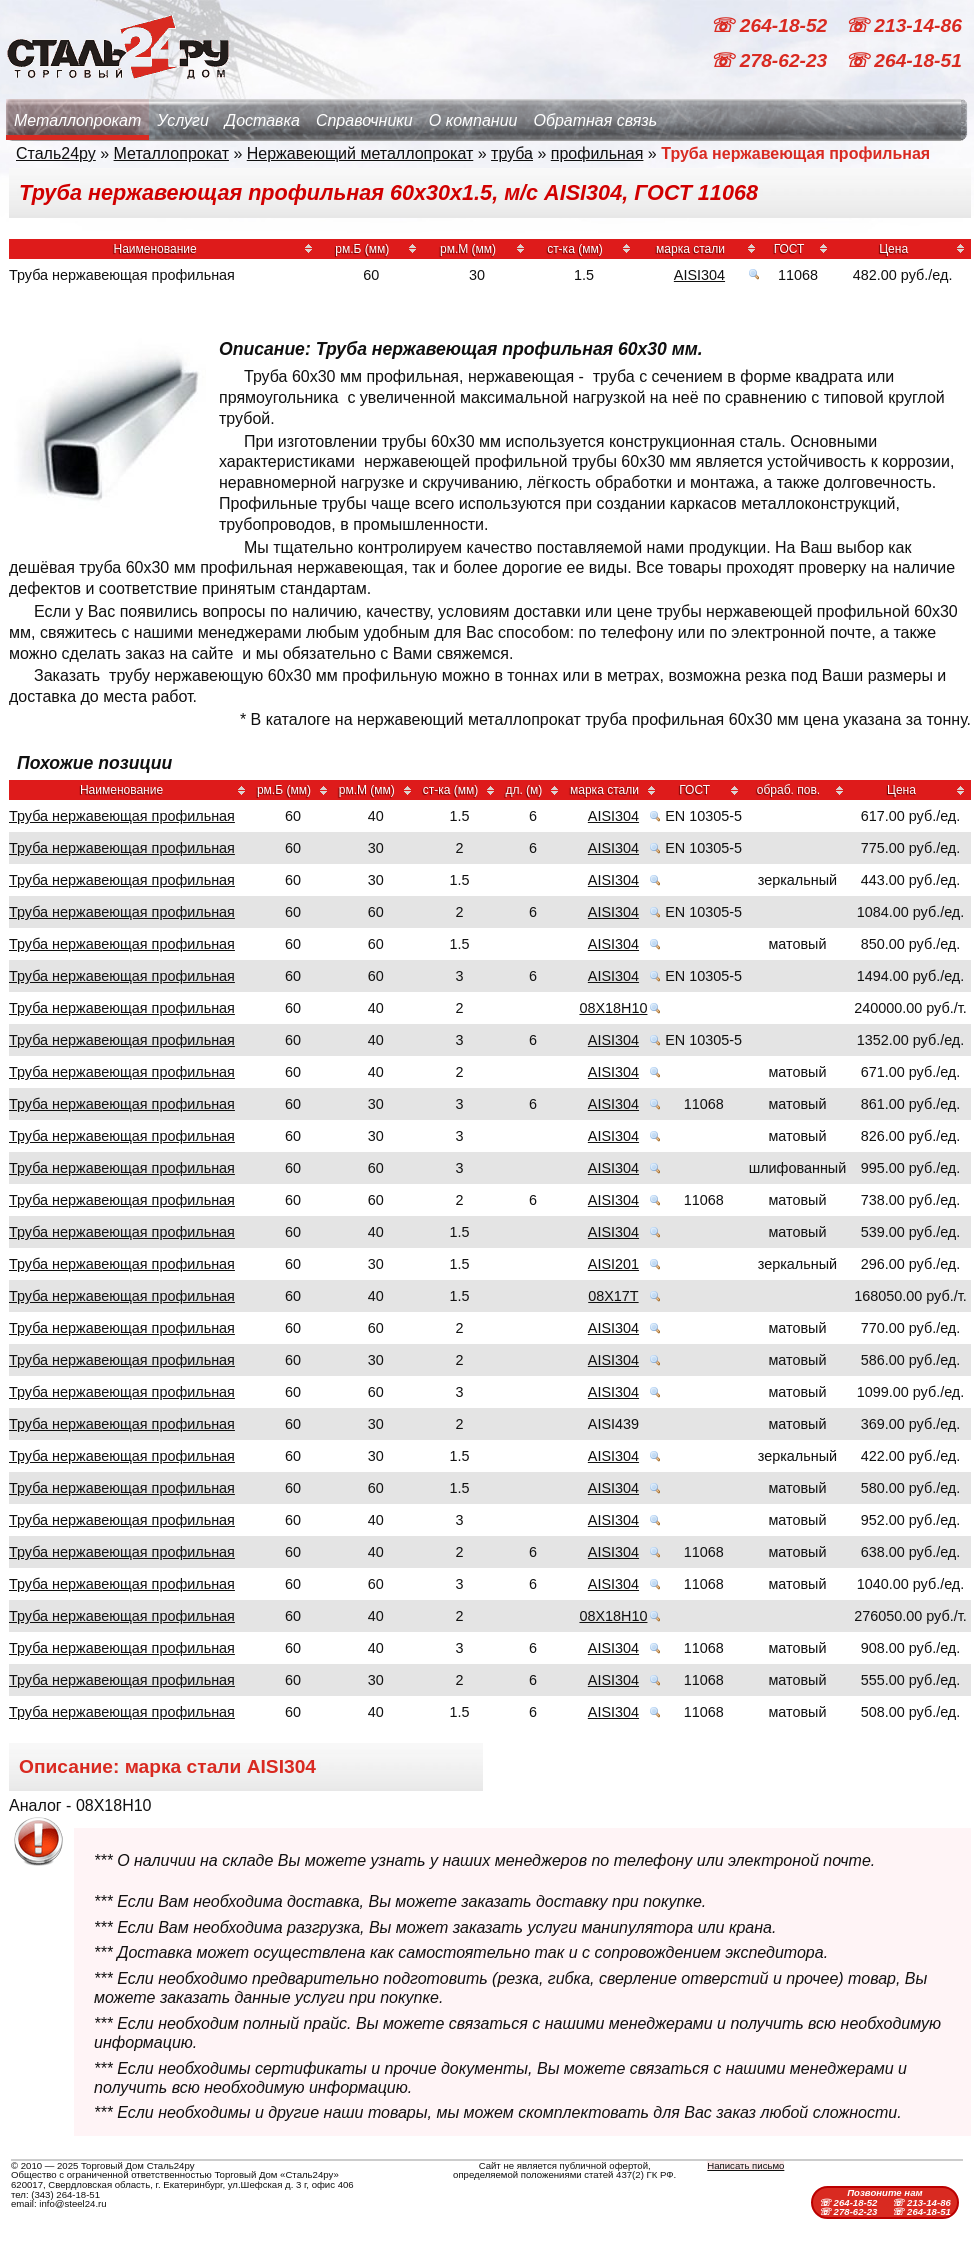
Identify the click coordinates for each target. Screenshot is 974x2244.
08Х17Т (613, 1296)
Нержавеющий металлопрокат (360, 153)
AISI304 (699, 275)
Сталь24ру (56, 153)
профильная (597, 153)
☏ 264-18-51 (903, 60)
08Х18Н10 (613, 1008)
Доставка (262, 120)
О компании (473, 120)
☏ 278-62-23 (771, 60)
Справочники (364, 120)
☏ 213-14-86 (903, 25)
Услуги (183, 120)
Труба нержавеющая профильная (122, 816)
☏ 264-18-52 (771, 25)
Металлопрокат (77, 120)
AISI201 (613, 1264)
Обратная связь (595, 120)
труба (512, 153)
